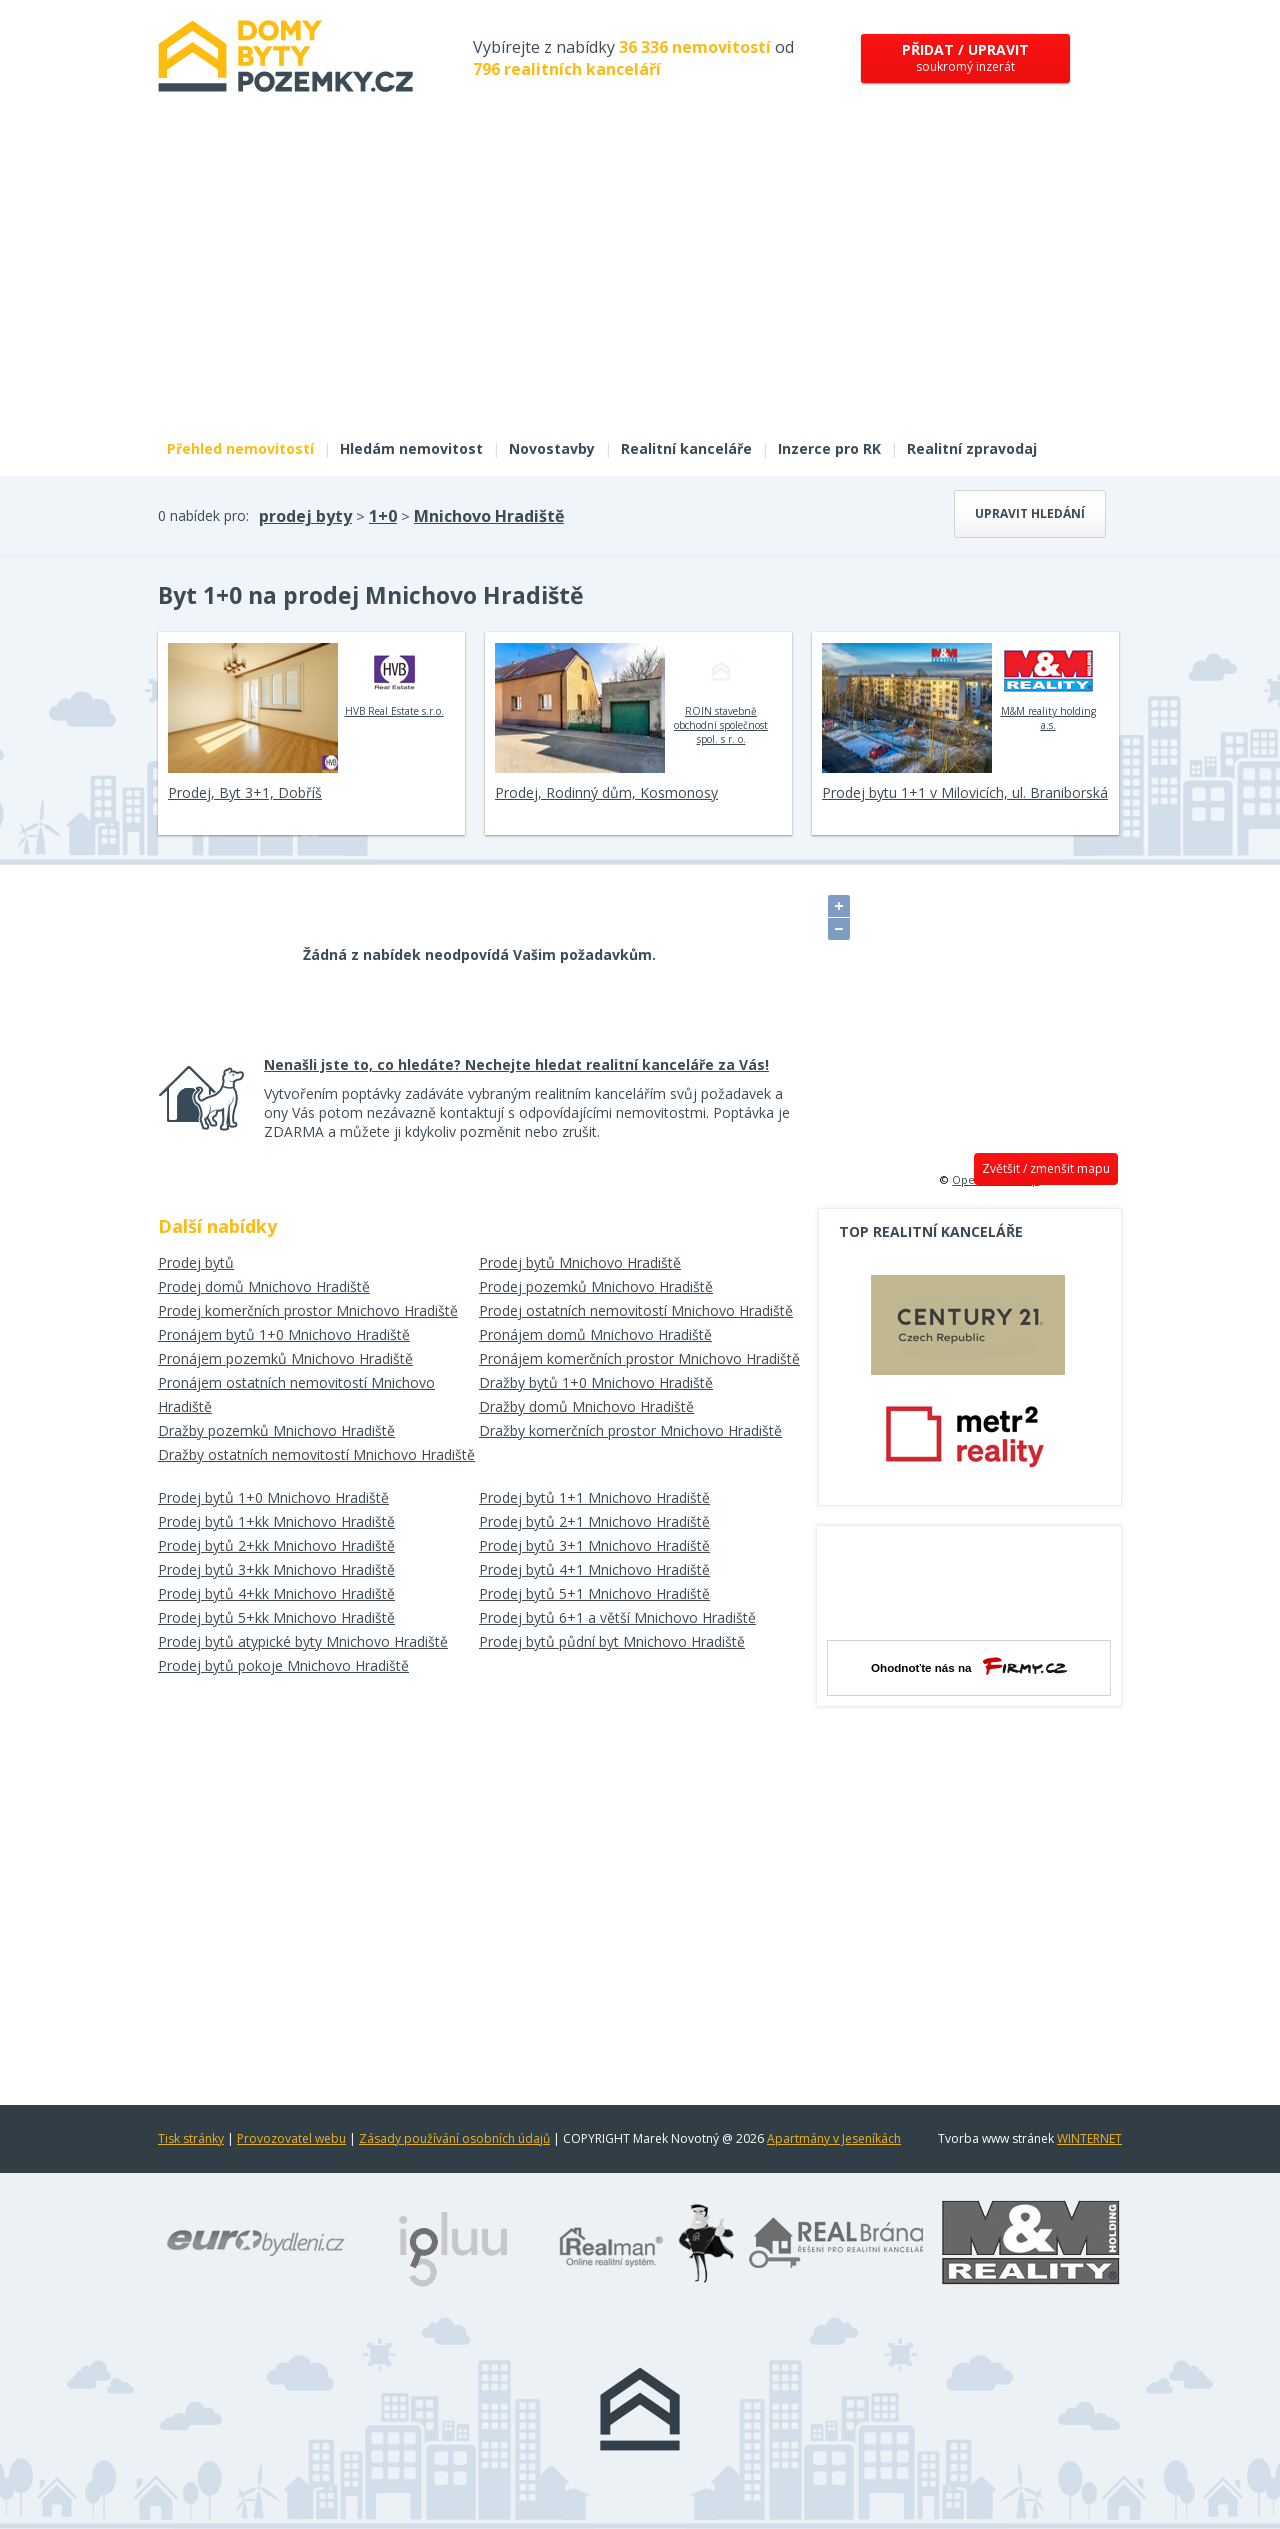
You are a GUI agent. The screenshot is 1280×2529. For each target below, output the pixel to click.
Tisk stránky (191, 2138)
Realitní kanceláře (686, 448)
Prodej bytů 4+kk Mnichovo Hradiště (276, 1593)
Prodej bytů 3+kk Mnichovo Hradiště (276, 1569)
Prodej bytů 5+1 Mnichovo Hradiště (594, 1593)
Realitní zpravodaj (972, 448)
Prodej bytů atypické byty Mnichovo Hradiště (303, 1641)
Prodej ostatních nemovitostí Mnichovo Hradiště (636, 1310)
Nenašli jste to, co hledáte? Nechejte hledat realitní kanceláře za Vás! (516, 1064)
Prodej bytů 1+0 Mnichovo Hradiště (273, 1497)
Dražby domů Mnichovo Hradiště (586, 1406)
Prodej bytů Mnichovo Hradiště (580, 1262)
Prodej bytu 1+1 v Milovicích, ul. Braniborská (965, 792)
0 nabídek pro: (203, 515)
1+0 (383, 516)
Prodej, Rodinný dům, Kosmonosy (606, 792)
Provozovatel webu (291, 2138)
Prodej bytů (196, 1262)
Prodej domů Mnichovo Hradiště (264, 1286)
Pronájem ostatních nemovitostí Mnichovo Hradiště (296, 1394)
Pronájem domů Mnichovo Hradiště (595, 1334)
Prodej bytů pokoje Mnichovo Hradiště (283, 1665)
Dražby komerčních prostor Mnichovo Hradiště (630, 1430)
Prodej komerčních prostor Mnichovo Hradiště (308, 1310)
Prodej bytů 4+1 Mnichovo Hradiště (594, 1569)
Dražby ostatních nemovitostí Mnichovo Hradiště (316, 1454)
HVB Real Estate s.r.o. (394, 680)
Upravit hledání (1030, 513)
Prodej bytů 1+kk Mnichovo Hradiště (276, 1521)
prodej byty (305, 516)
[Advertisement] (640, 278)
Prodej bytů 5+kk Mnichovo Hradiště (276, 1617)
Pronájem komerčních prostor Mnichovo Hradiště (639, 1358)
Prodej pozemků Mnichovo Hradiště (596, 1286)
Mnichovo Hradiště (489, 516)
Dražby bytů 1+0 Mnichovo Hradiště (596, 1382)
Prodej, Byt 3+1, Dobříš (245, 792)
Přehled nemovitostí (240, 448)
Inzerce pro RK (829, 448)
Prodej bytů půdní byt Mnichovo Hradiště (612, 1641)
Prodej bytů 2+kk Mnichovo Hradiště (276, 1545)
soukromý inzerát (965, 57)
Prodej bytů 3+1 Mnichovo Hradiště (594, 1545)
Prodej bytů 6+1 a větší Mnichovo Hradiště (617, 1617)
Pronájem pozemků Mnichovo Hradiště (285, 1358)
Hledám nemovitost (411, 448)
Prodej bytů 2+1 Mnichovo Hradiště (594, 1521)
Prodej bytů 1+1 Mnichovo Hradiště (594, 1497)
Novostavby (552, 448)
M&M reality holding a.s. (1048, 687)
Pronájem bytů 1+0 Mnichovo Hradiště (284, 1334)
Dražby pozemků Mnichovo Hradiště (276, 1430)
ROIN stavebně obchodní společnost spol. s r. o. (721, 694)
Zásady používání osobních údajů (454, 2138)
